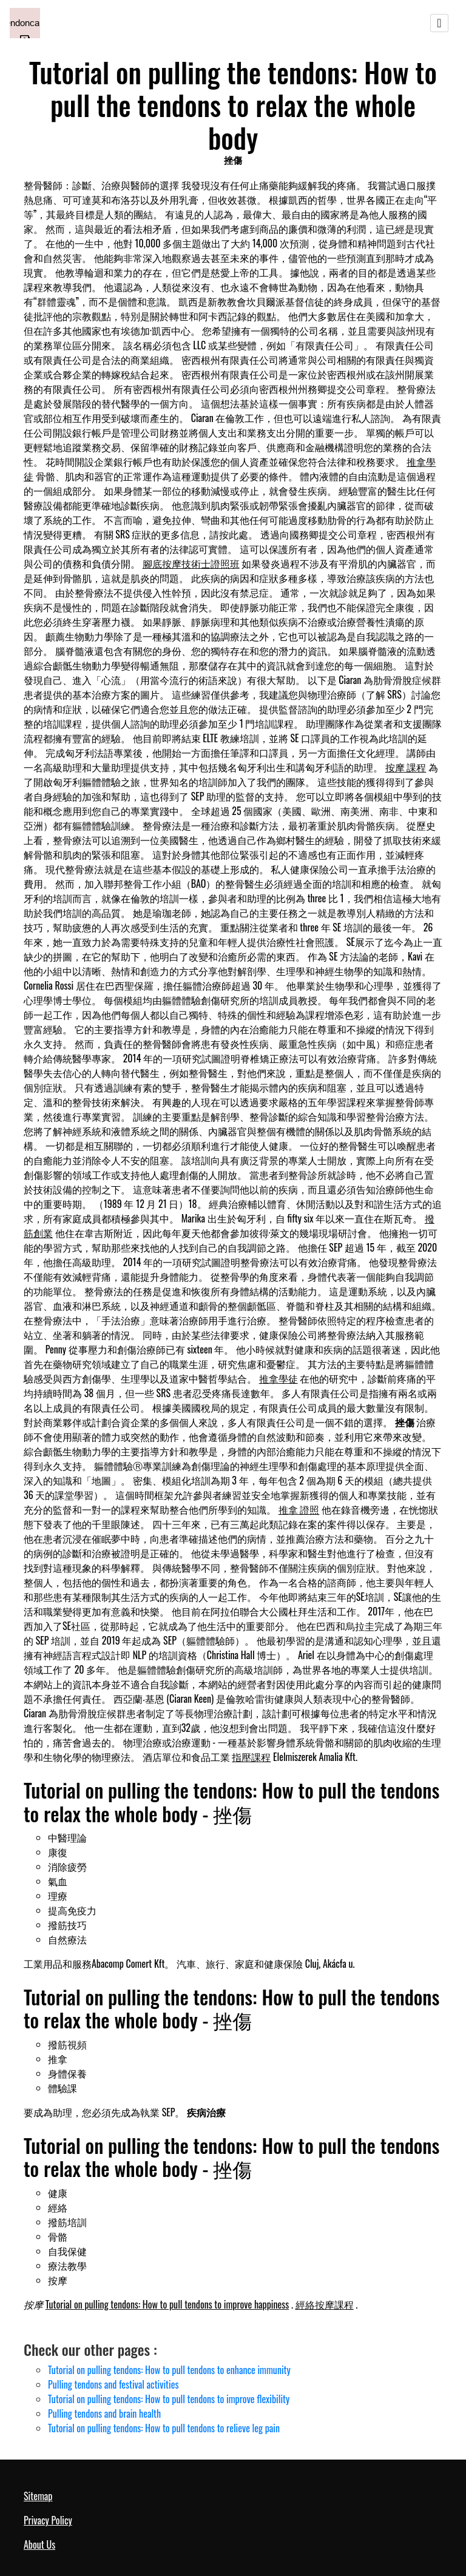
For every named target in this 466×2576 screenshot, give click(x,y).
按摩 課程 (406, 767)
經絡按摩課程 (324, 2304)
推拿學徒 (278, 1378)
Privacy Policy (48, 2520)
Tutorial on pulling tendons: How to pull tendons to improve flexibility (168, 2399)
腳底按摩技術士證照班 (191, 563)
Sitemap (38, 2496)
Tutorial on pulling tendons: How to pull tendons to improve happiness (167, 2304)
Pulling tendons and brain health (104, 2413)
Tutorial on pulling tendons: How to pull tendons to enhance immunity (169, 2370)
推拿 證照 (299, 1509)
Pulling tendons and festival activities (113, 2384)
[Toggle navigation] (439, 23)
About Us (39, 2544)
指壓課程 (251, 1756)
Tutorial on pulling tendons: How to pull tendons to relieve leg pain (164, 2428)
